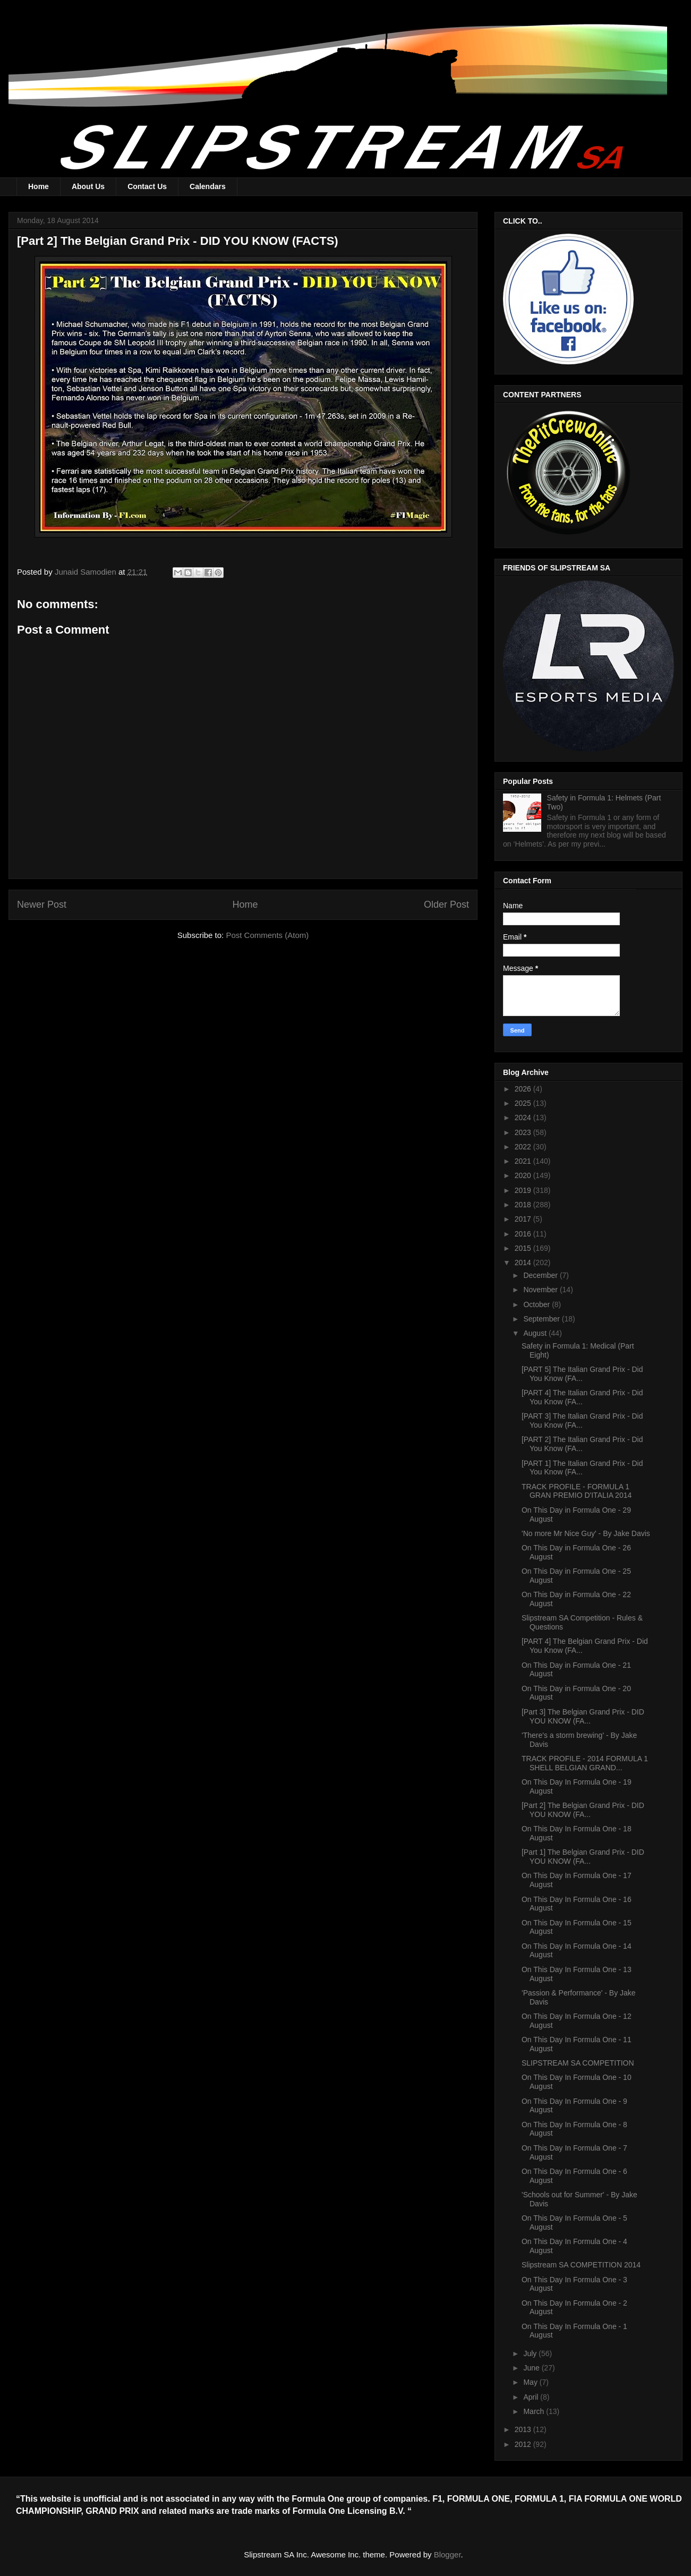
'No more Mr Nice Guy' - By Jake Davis (586, 1533)
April (531, 2397)
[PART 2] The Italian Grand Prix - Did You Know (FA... (582, 1444)
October (537, 1304)
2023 (524, 1132)
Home (38, 186)
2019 (524, 1190)
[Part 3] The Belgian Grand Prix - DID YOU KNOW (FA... (583, 1716)
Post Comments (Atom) (267, 935)
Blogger (447, 2554)
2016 (524, 1234)
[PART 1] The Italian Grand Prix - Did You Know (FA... (582, 1468)
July (531, 2353)
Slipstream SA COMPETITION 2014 (581, 2265)
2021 (524, 1161)
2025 (524, 1103)
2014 (524, 1262)
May (531, 2382)
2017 (524, 1219)
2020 (524, 1175)
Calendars (208, 186)
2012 (524, 2444)
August (535, 1333)
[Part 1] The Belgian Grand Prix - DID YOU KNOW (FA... (583, 1856)
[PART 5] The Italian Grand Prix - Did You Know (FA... (582, 1374)
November (541, 1289)
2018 (524, 1204)
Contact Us (147, 186)
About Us (88, 186)
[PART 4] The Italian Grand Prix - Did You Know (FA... (582, 1397)
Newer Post (41, 904)
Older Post (446, 904)
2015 (524, 1248)
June (532, 2368)
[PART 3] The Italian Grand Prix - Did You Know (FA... (582, 1420)
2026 (524, 1089)
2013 (524, 2429)
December (541, 1275)
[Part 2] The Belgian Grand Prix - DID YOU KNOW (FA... (583, 1810)
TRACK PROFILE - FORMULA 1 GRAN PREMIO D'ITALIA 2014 (577, 1491)
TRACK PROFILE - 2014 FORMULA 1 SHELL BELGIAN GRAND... (585, 1763)
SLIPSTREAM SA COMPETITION (578, 2063)
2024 (524, 1117)
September (542, 1319)
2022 (524, 1146)
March (534, 2411)
